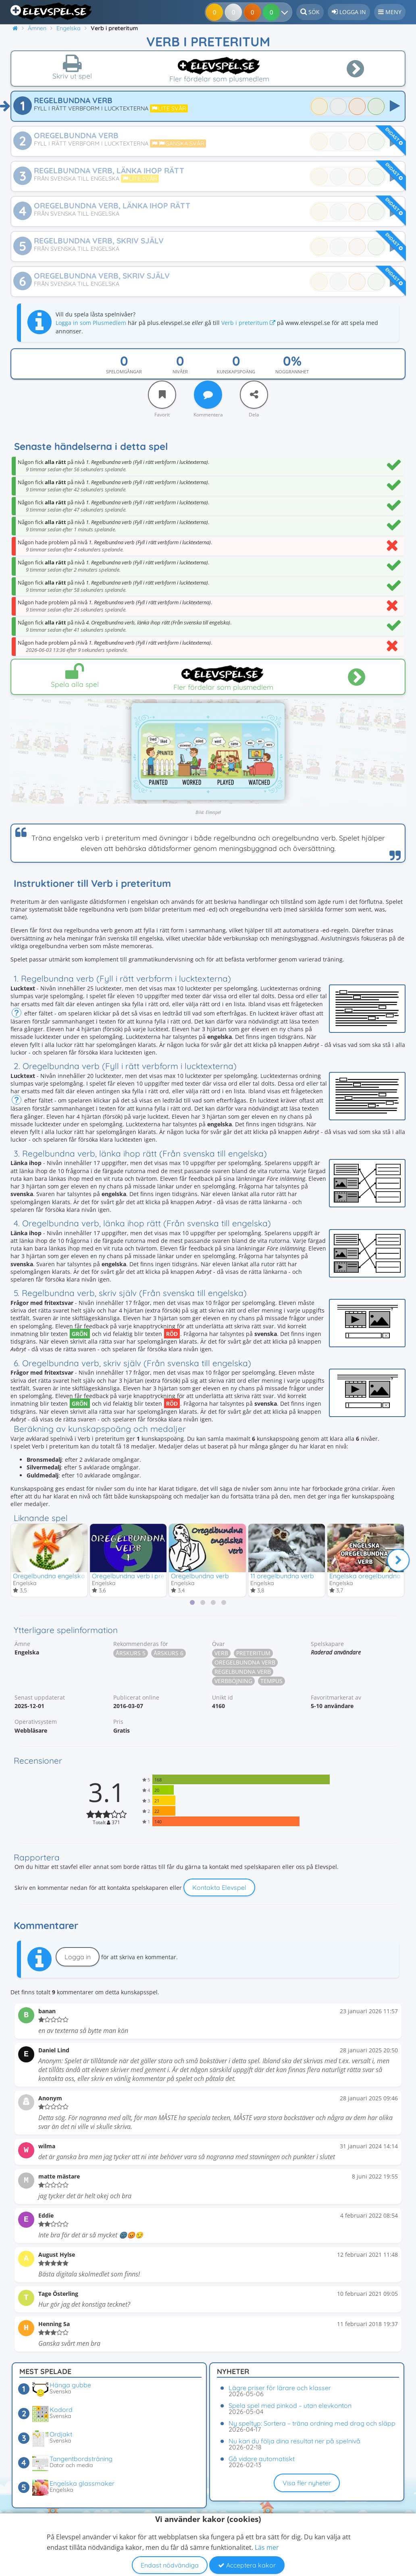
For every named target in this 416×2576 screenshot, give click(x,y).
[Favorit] (162, 395)
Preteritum (253, 1654)
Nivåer (180, 371)
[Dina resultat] (272, 12)
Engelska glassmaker (82, 2483)
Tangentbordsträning (81, 2459)
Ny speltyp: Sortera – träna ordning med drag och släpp (312, 2423)
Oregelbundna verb (200, 1576)
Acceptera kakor (247, 2565)
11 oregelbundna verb (282, 1576)
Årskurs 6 (168, 1654)
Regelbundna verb (242, 1672)
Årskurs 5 (131, 1654)
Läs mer (267, 2547)
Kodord (61, 2409)
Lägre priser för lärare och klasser (280, 2388)
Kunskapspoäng (236, 371)
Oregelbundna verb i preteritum (138, 1576)
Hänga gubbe (70, 2385)
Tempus (271, 1681)
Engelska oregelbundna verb (372, 1576)
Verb (221, 1654)
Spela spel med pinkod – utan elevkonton (290, 2405)
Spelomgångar (124, 371)
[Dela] (254, 395)
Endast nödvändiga (170, 2565)
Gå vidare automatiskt (262, 2459)
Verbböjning (233, 1681)
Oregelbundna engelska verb (56, 1576)
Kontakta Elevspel (219, 1888)
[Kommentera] (208, 395)
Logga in (77, 1958)
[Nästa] (398, 1560)
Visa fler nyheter (307, 2483)
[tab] (192, 1603)
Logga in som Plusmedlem (91, 323)
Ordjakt (61, 2434)
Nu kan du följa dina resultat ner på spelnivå (294, 2441)
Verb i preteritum (248, 323)
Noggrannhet (292, 371)
